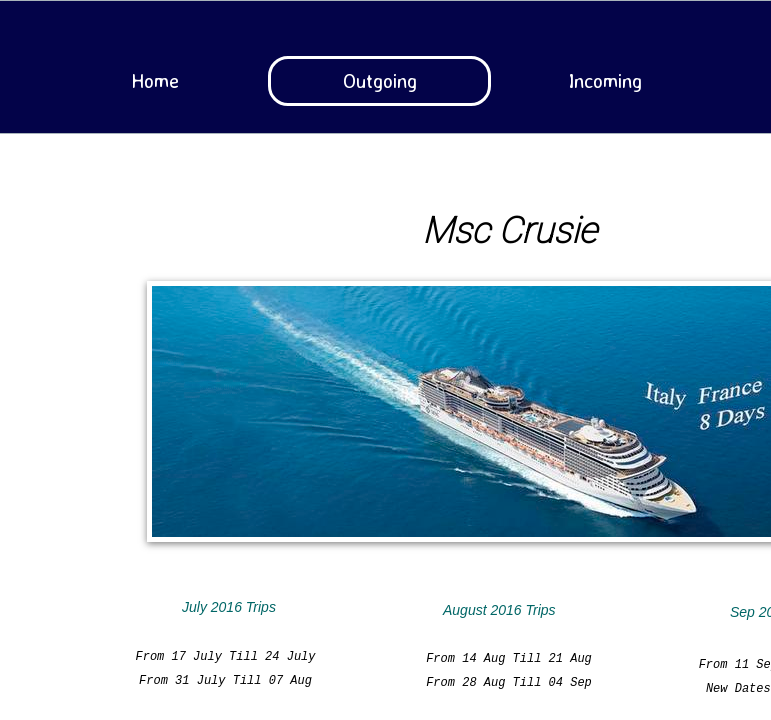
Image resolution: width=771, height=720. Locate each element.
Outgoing (380, 80)
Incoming (605, 80)
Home (155, 80)
